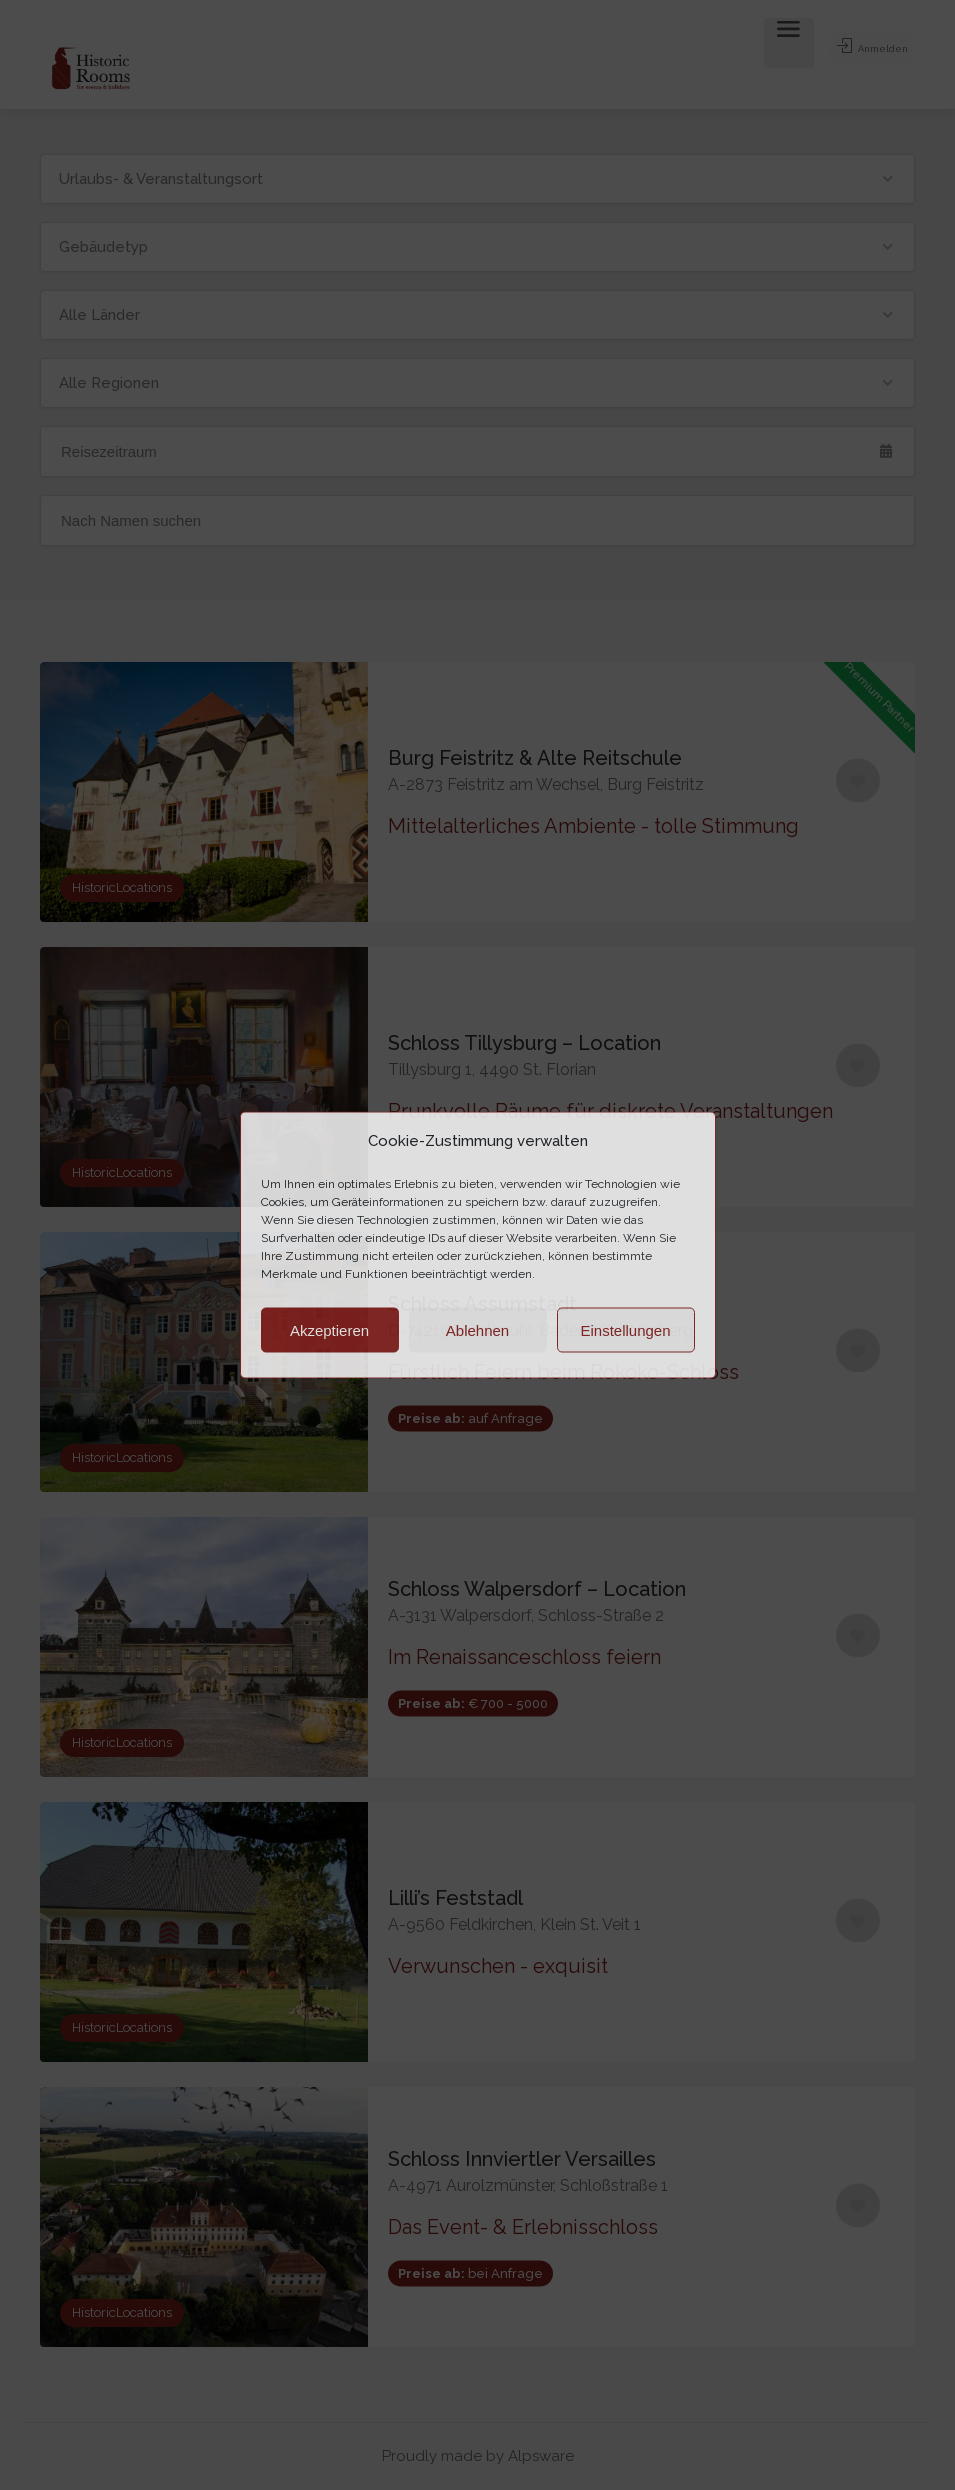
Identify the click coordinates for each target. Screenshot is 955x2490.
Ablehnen (477, 1329)
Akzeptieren (329, 1329)
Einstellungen (625, 1329)
